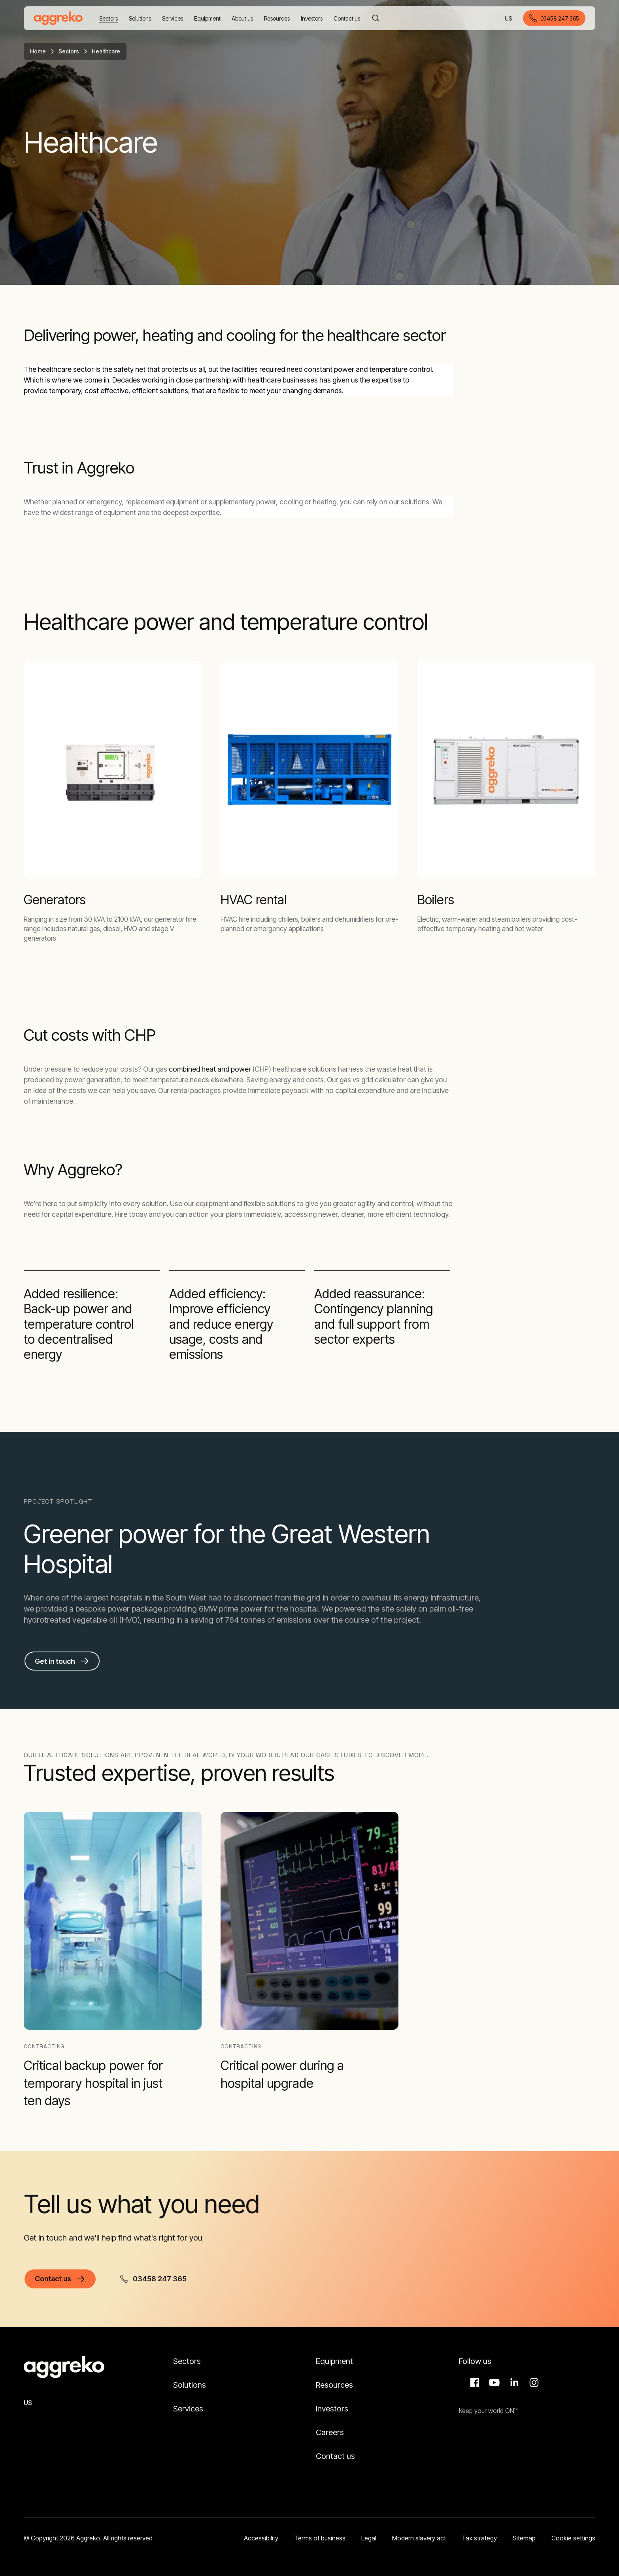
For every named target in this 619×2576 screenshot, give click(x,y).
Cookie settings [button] (573, 2538)
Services (188, 2408)
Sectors (69, 51)
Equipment (334, 2361)
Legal (368, 2538)
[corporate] (58, 18)
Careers (330, 2432)
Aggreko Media (493, 2382)
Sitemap (524, 2538)
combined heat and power (210, 1069)
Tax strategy (479, 2538)
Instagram (533, 2382)
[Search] (376, 18)
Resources (334, 2385)
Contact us (335, 2456)
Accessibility (261, 2538)
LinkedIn (513, 2382)
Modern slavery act (419, 2538)
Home (38, 51)
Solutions (189, 2385)
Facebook (473, 2382)
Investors (332, 2408)
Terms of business (319, 2538)
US (508, 19)
